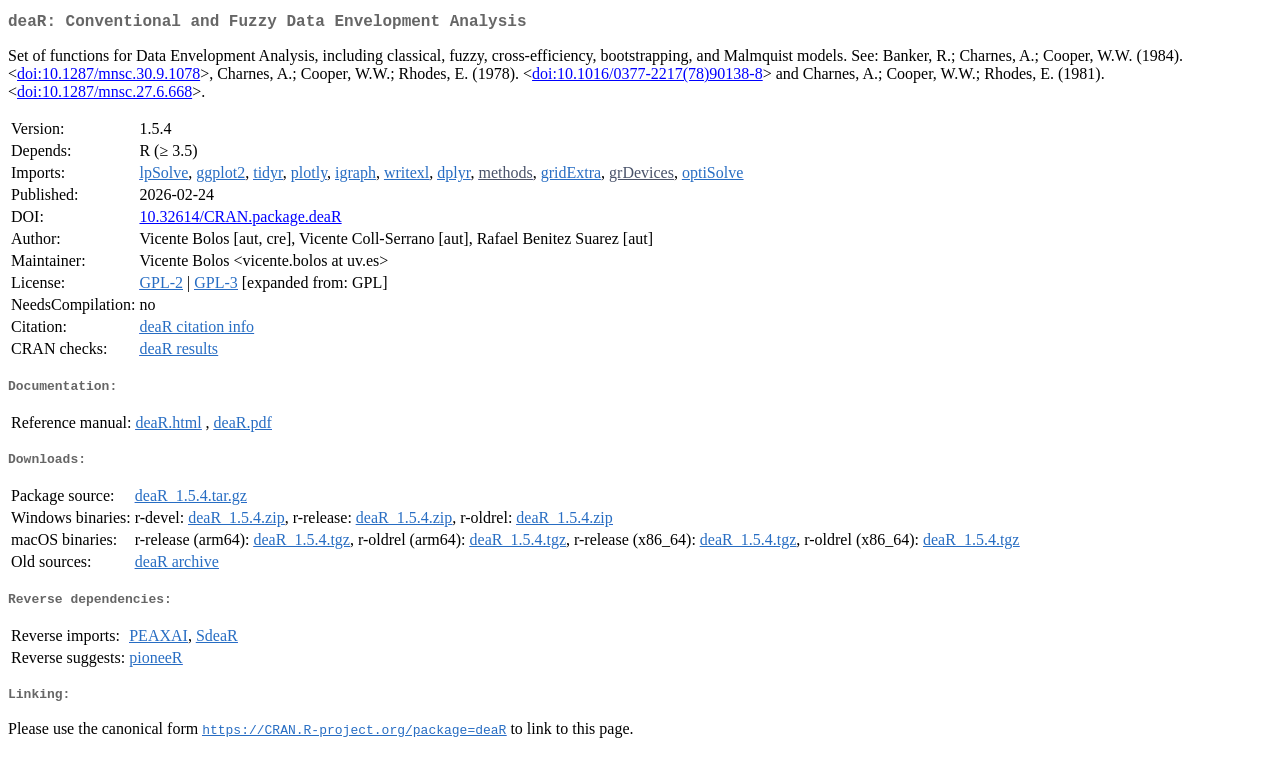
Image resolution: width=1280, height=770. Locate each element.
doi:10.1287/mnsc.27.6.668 (104, 95)
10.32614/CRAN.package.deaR (240, 220)
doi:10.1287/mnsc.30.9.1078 (108, 77)
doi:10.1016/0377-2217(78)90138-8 (647, 77)
